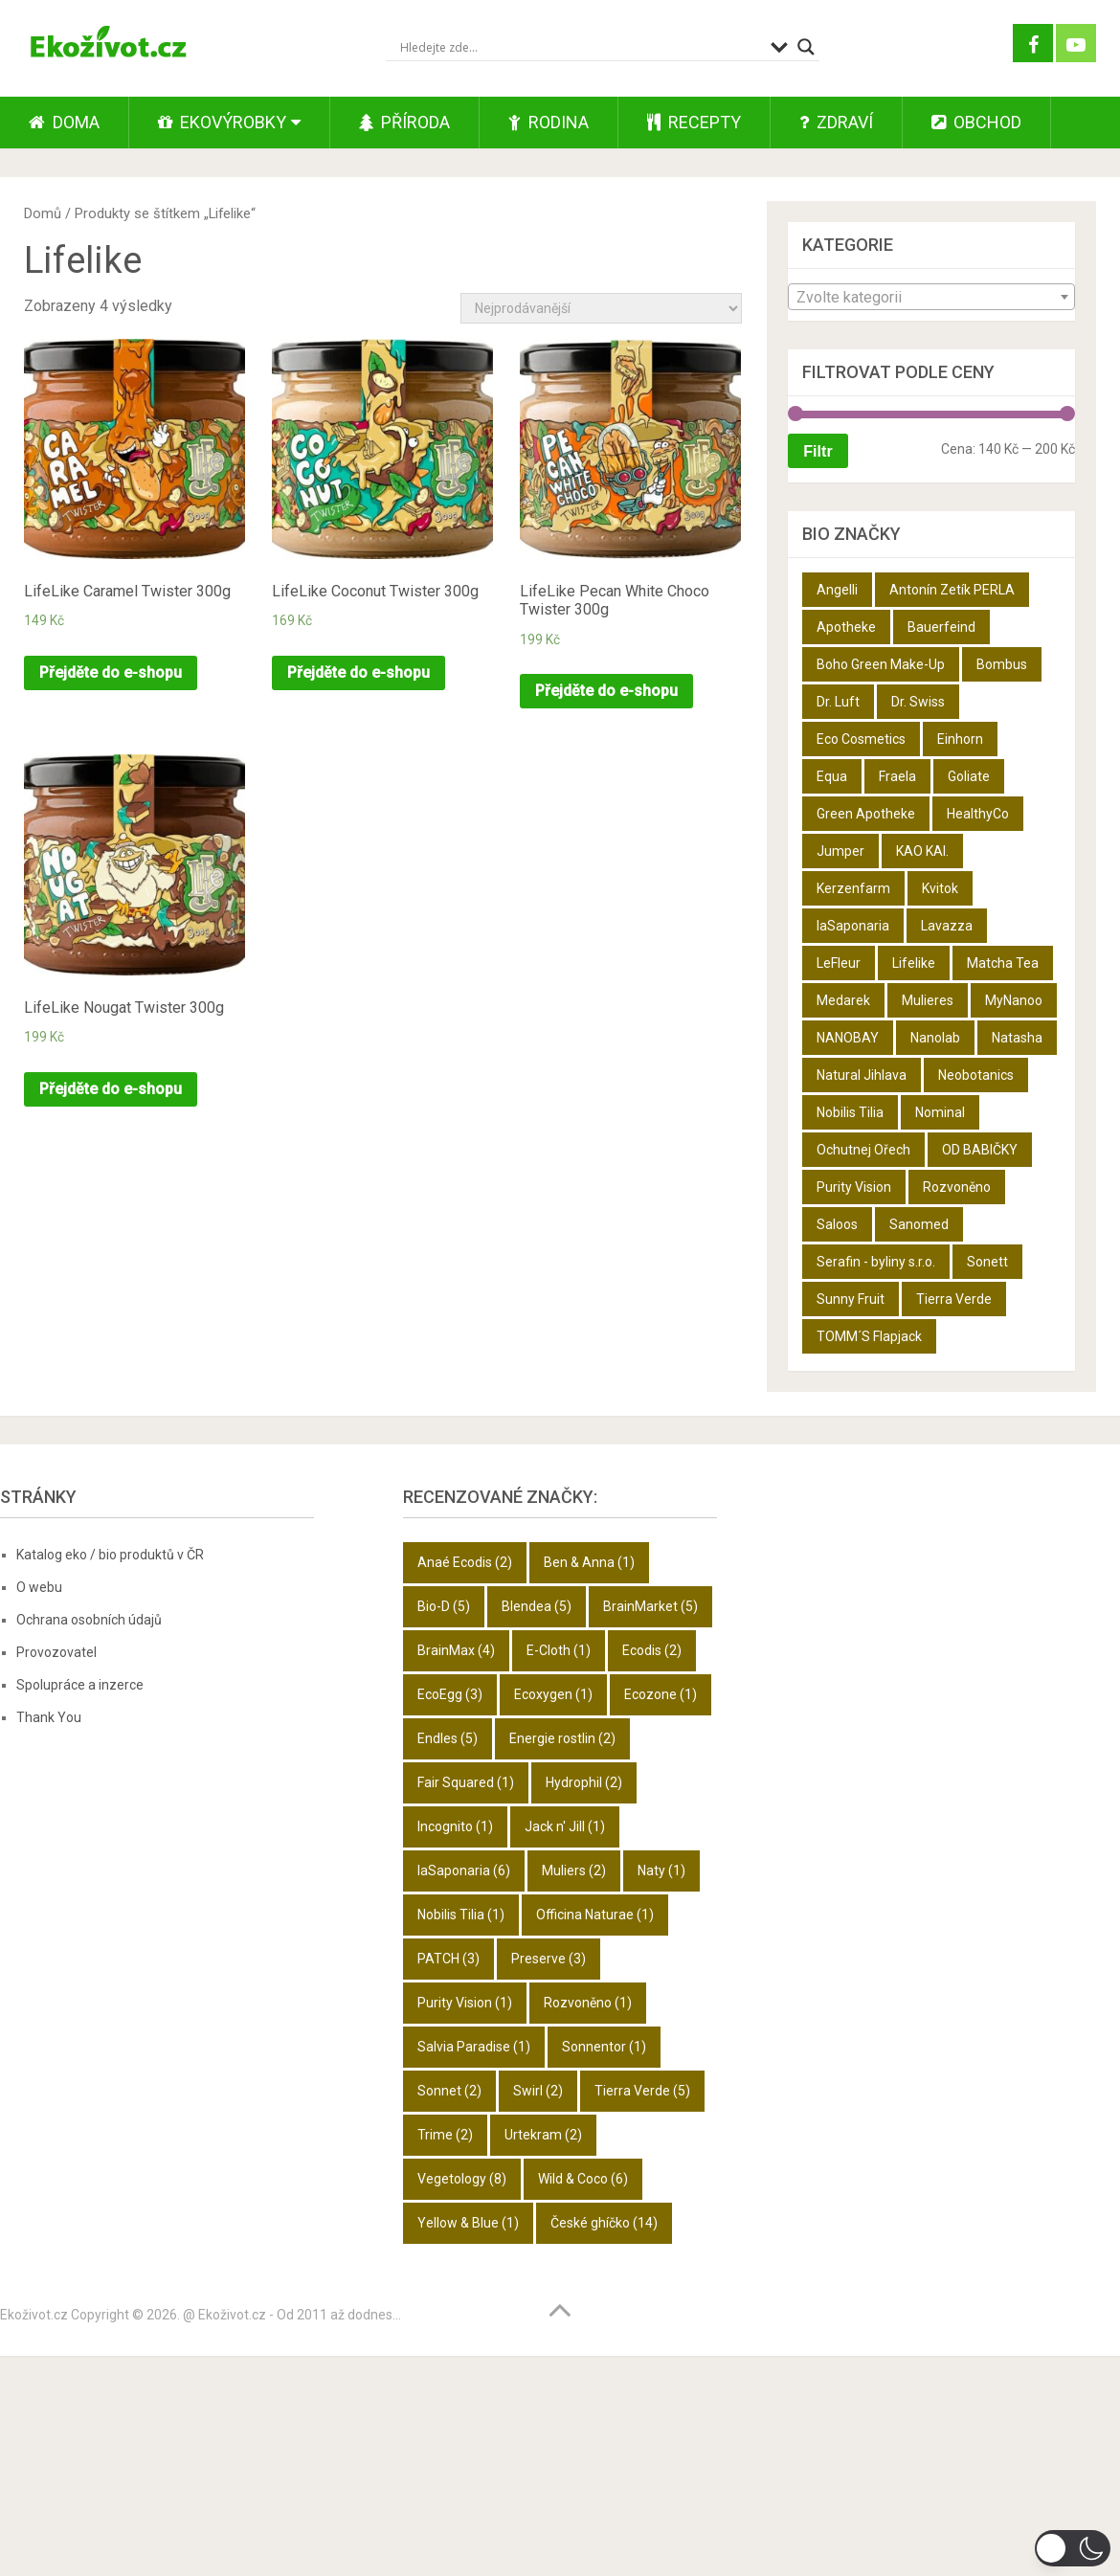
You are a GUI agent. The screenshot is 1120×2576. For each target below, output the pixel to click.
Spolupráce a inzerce (80, 1684)
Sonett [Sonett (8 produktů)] (987, 1261)
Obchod (976, 122)
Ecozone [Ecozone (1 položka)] (660, 1694)
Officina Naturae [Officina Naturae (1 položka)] (595, 1914)
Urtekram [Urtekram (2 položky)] (543, 2134)
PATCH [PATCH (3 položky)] (448, 1958)
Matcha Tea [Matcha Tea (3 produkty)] (1003, 963)
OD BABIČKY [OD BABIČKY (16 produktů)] (980, 1149)
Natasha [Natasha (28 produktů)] (1017, 1037)
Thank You (48, 1717)
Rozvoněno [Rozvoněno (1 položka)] (588, 2002)
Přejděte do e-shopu (110, 672)
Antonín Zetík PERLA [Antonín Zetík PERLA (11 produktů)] (952, 589)
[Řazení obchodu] (601, 308)
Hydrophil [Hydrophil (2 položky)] (584, 1782)
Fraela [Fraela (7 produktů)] (897, 776)
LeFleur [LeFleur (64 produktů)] (839, 963)
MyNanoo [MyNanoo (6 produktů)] (1013, 1000)
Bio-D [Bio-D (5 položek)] (443, 1606)
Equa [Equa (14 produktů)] (832, 776)
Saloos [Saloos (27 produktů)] (837, 1224)
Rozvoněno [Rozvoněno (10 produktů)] (957, 1187)
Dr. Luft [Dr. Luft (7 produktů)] (838, 701)
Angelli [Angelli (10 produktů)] (837, 589)
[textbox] (931, 297)
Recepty (694, 122)
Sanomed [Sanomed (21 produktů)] (919, 1224)
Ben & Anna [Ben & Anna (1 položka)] (589, 1562)
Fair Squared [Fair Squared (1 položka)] (465, 1782)
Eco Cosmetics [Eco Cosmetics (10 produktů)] (861, 739)
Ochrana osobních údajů (89, 1619)
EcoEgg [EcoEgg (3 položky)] (449, 1694)
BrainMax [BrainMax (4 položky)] (456, 1650)
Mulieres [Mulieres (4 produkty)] (927, 1000)
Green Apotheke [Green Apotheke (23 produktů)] (866, 813)
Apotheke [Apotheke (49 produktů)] (846, 627)
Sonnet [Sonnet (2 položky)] (449, 2090)
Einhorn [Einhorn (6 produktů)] (960, 739)
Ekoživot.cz (34, 2314)
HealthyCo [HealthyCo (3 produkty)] (978, 813)
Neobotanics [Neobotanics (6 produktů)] (976, 1075)
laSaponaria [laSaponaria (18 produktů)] (853, 925)
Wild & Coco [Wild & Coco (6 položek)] (583, 2178)
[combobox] (931, 296)
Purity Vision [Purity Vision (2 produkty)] (854, 1187)
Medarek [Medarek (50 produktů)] (843, 1000)
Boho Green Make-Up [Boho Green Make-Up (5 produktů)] (881, 664)
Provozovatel (56, 1652)
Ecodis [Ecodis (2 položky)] (652, 1650)
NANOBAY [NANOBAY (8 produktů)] (848, 1037)
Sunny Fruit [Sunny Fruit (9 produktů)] (851, 1299)
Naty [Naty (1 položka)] (661, 1870)
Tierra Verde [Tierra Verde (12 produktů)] (954, 1299)
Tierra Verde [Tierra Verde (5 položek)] (642, 2090)
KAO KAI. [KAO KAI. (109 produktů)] (922, 851)
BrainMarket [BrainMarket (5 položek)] (650, 1606)
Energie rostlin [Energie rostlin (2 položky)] (562, 1738)
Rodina (548, 122)
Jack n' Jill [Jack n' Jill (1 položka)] (565, 1826)
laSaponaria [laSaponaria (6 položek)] (463, 1870)
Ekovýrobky (222, 122)
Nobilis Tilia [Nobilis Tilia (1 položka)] (460, 1914)
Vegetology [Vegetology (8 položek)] (461, 2178)
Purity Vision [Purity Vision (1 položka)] (464, 2002)
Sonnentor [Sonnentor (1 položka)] (604, 2046)
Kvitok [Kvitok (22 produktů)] (940, 888)
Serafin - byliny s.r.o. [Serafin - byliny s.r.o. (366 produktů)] (876, 1261)
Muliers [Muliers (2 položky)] (574, 1870)
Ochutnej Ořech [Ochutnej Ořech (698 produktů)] (863, 1149)
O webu (39, 1587)
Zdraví (836, 122)
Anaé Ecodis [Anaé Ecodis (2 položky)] (464, 1562)
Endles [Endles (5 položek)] (447, 1738)
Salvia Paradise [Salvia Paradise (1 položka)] (473, 2046)
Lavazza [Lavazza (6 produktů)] (947, 925)
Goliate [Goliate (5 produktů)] (969, 776)
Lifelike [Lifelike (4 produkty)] (913, 963)
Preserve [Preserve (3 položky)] (548, 1958)
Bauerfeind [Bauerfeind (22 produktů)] (941, 627)
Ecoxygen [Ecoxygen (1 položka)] (553, 1694)
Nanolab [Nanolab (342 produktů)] (935, 1037)
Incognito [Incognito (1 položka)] (455, 1826)
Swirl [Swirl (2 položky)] (538, 2090)
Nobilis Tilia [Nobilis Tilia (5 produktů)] (850, 1112)
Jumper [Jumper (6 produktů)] (840, 851)
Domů (42, 213)
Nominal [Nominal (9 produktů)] (940, 1112)
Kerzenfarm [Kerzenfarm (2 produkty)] (853, 888)
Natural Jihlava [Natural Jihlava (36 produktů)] (862, 1075)
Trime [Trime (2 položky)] (445, 2134)
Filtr (817, 450)
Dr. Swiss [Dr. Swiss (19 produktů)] (918, 701)
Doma (64, 122)
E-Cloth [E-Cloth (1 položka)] (558, 1650)
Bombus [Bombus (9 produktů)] (1001, 664)
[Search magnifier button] (806, 47)
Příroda (404, 122)
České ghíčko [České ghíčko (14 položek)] (604, 2222)
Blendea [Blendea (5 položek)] (536, 1606)
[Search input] (580, 47)
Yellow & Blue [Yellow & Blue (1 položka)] (468, 2222)
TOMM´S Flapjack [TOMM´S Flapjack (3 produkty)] (869, 1336)
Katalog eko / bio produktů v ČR (110, 1554)
